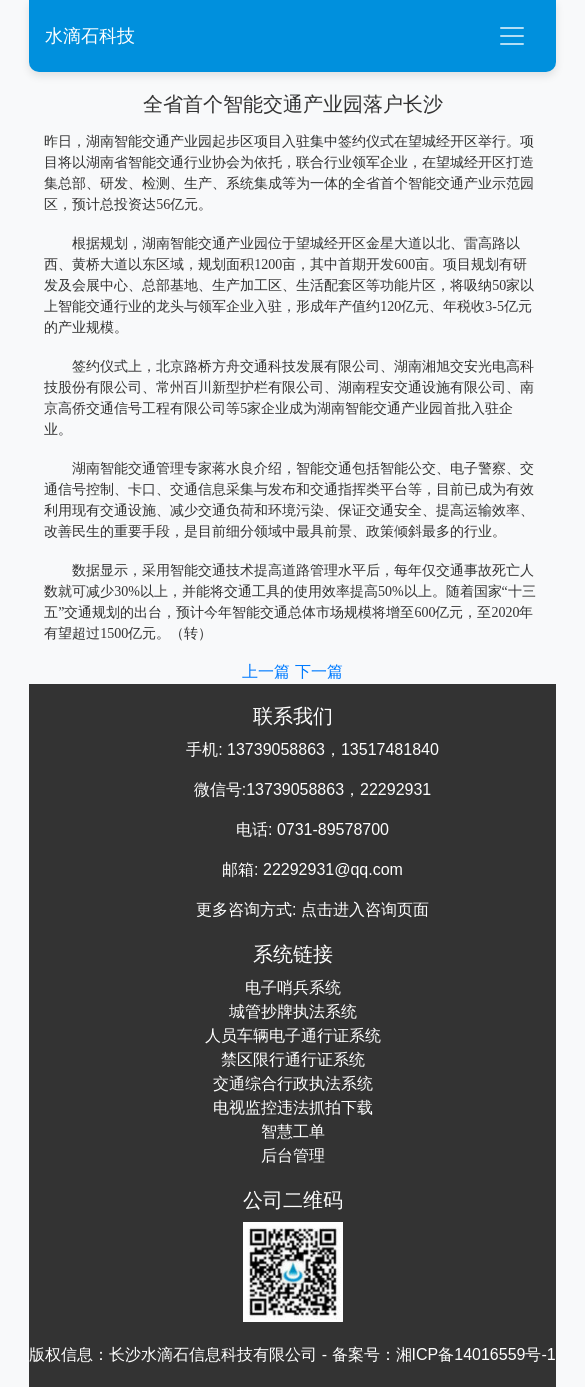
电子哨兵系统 (293, 987)
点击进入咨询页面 (365, 909)
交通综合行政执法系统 (293, 1083)
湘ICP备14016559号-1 (476, 1354)
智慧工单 (293, 1131)
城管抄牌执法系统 (293, 1011)
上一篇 (268, 671)
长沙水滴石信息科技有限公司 (213, 1354)
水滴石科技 (90, 36)
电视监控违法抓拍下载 (293, 1107)
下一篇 (319, 671)
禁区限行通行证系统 (293, 1059)
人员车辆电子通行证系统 (293, 1035)
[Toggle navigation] (512, 36)
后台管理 (293, 1155)
